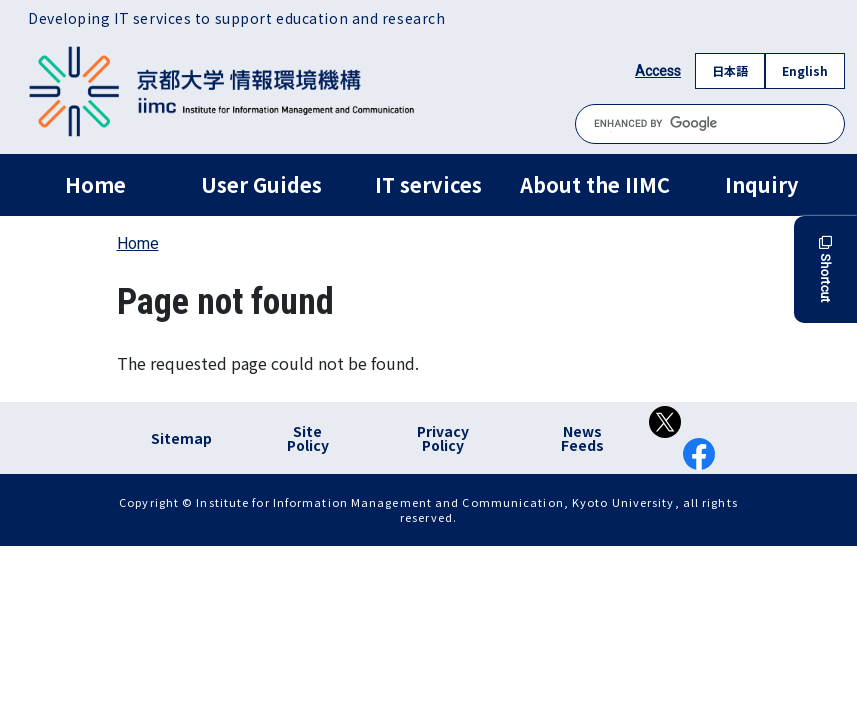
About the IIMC (595, 184)
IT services (428, 184)
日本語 (730, 70)
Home (95, 184)
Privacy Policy (443, 438)
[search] (710, 123)
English (805, 70)
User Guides (261, 184)
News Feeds (582, 438)
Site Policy (308, 438)
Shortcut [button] (825, 269)
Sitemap (181, 438)
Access (658, 71)
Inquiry (761, 184)
